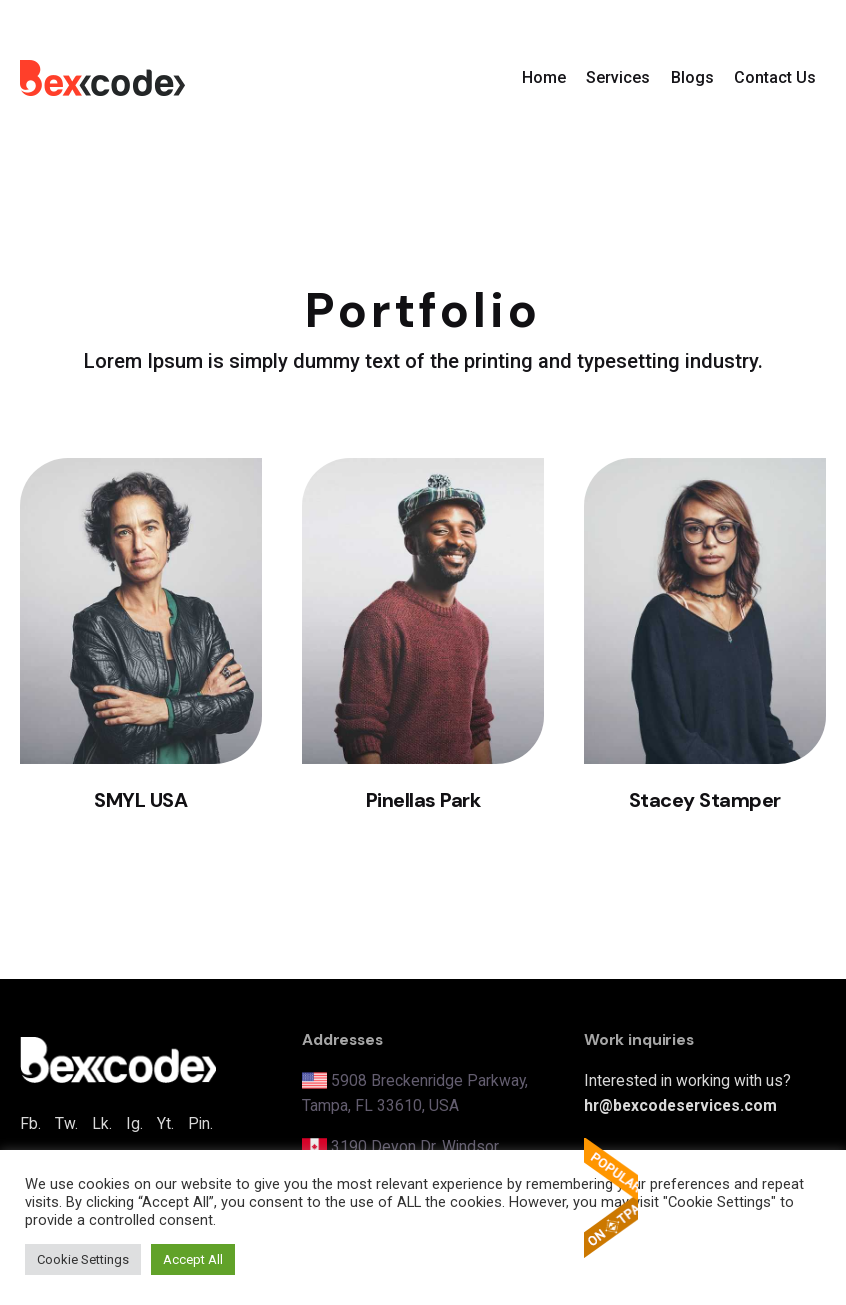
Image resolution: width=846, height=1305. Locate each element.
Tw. (66, 1123)
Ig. (134, 1123)
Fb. (30, 1123)
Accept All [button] (193, 1259)
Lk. (102, 1123)
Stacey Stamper (705, 800)
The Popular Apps (611, 1198)
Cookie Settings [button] (83, 1259)
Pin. (200, 1123)
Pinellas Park (423, 800)
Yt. (165, 1123)
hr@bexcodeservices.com (680, 1105)
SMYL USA (140, 800)
